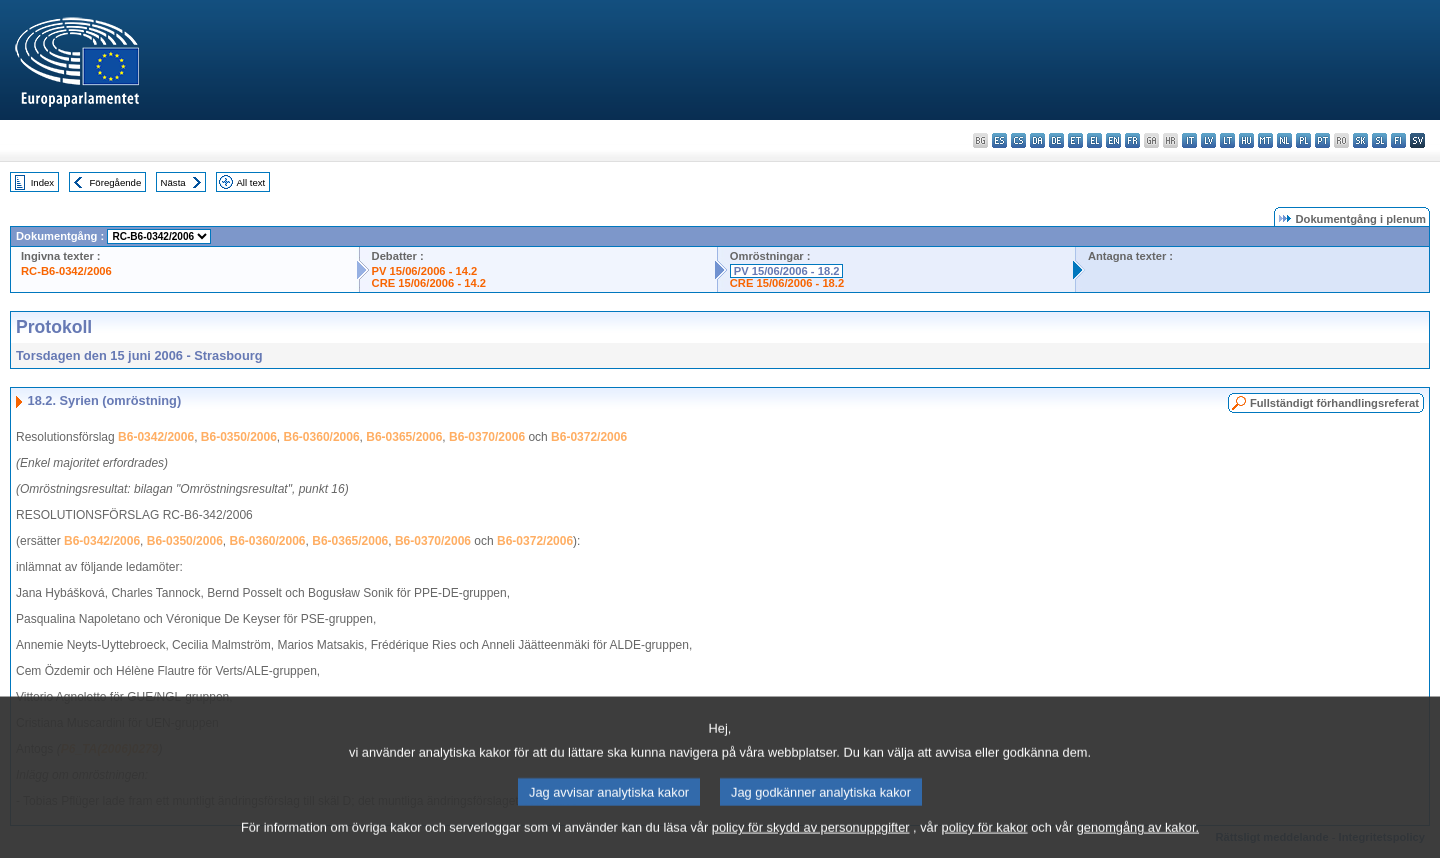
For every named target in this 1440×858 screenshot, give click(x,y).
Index (42, 182)
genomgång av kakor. (1138, 840)
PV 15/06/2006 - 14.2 (425, 271)
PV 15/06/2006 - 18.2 (787, 271)
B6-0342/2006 (156, 437)
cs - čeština (1018, 140)
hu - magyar (1246, 140)
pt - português (1322, 140)
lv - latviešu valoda (1208, 140)
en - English (1113, 140)
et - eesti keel (1075, 140)
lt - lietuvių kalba (1227, 140)
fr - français (1132, 140)
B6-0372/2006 (589, 437)
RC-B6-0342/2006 (66, 271)
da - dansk (1037, 140)
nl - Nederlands (1284, 140)
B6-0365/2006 (404, 437)
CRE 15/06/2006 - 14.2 (429, 283)
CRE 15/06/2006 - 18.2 (787, 283)
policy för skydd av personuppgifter (811, 840)
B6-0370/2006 (487, 437)
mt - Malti (1265, 140)
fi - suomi (1398, 140)
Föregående (116, 182)
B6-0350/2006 (239, 437)
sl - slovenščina (1379, 140)
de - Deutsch (1056, 140)
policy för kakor (985, 840)
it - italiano (1189, 140)
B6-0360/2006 (322, 437)
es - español (999, 140)
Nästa (173, 182)
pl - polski (1303, 140)
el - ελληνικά (1094, 140)
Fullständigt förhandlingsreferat (1334, 403)
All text (250, 182)
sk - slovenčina (1360, 140)
